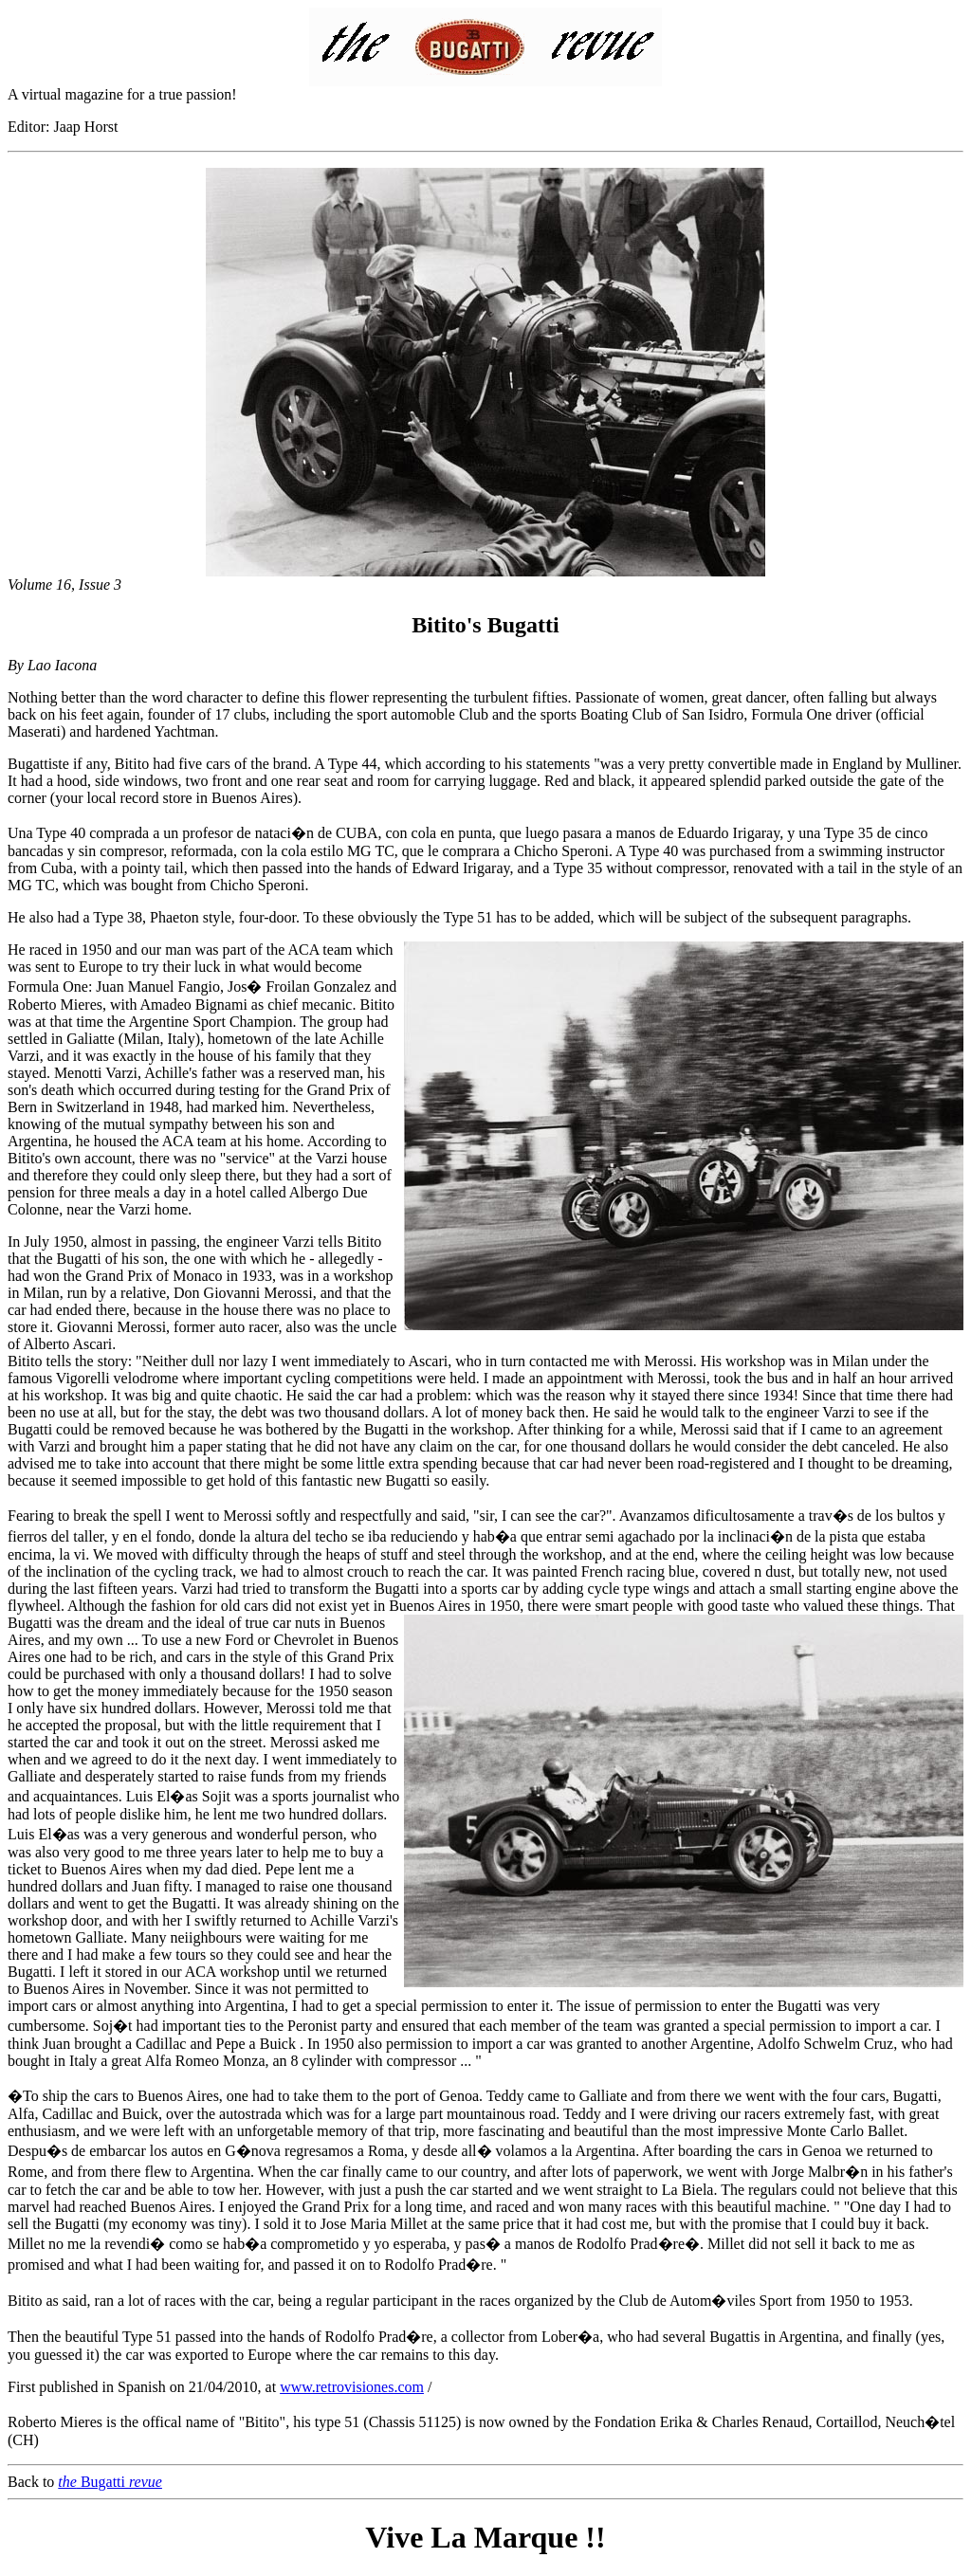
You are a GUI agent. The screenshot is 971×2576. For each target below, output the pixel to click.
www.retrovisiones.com (352, 2387)
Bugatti (110, 2482)
